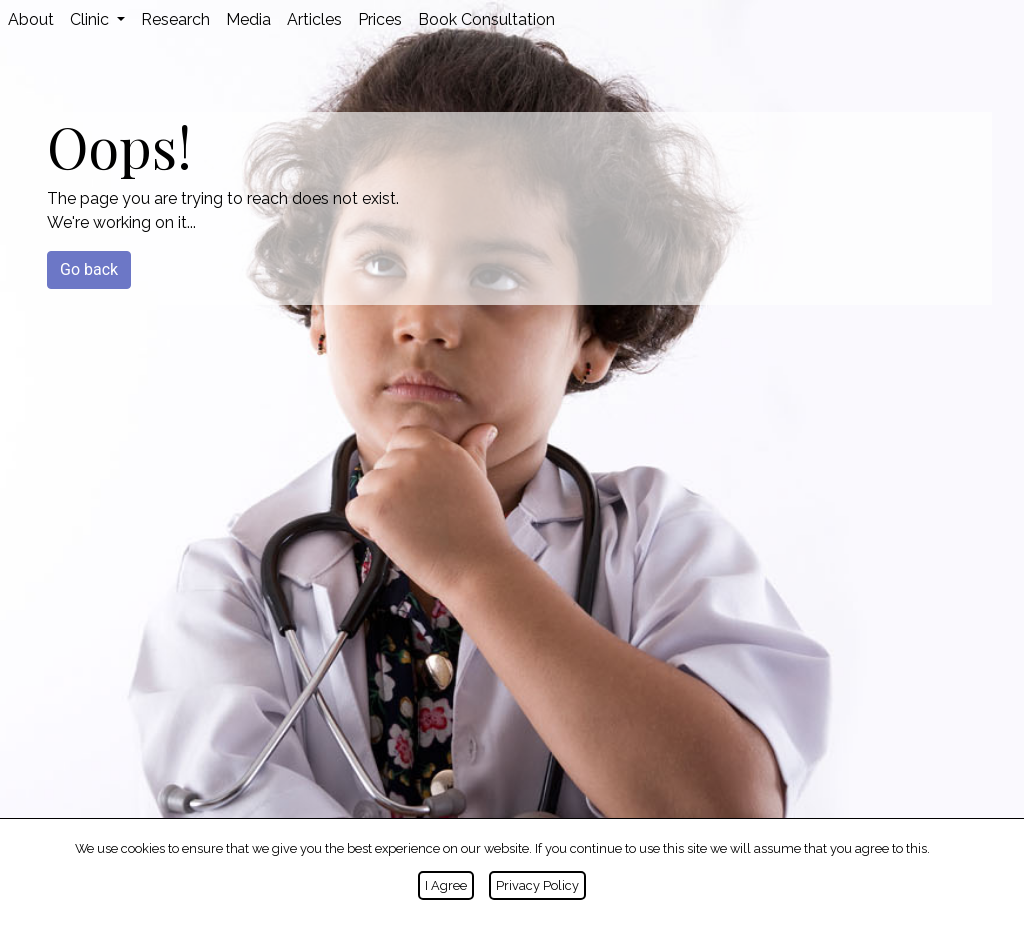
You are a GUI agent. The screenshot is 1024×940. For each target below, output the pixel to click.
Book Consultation (486, 19)
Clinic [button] (91, 19)
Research (175, 19)
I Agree (446, 885)
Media (248, 19)
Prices (380, 19)
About (31, 19)
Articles (314, 19)
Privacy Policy (537, 885)
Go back (89, 269)
